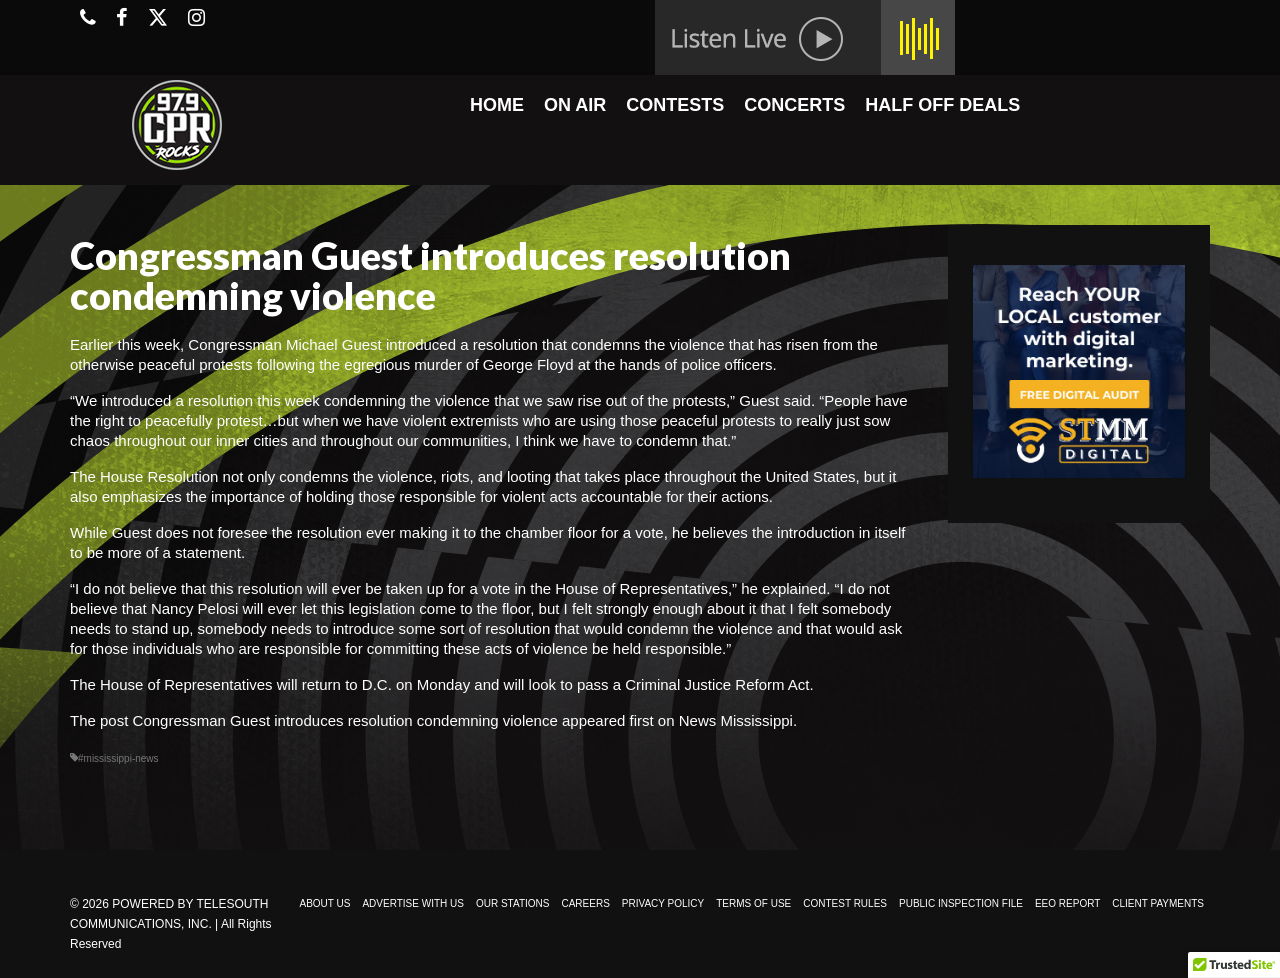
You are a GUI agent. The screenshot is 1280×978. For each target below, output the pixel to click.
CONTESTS (675, 105)
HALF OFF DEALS (942, 105)
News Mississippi (736, 720)
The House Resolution (144, 476)
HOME (497, 105)
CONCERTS (794, 105)
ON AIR (575, 105)
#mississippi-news (118, 758)
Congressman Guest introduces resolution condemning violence (345, 720)
